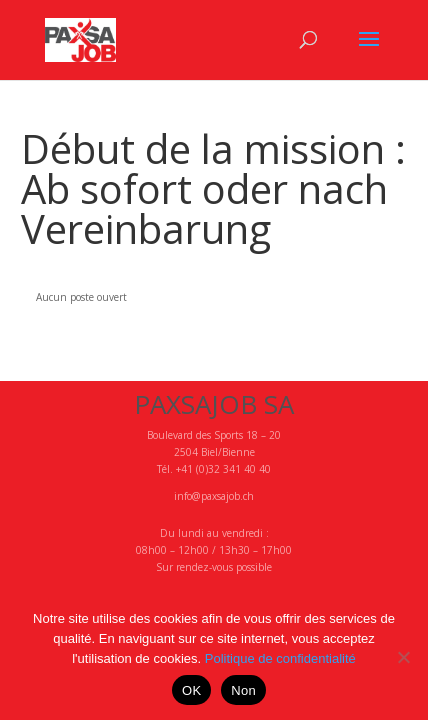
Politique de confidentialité (280, 658)
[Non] (403, 657)
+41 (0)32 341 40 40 (223, 469)
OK (191, 690)
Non (243, 690)
